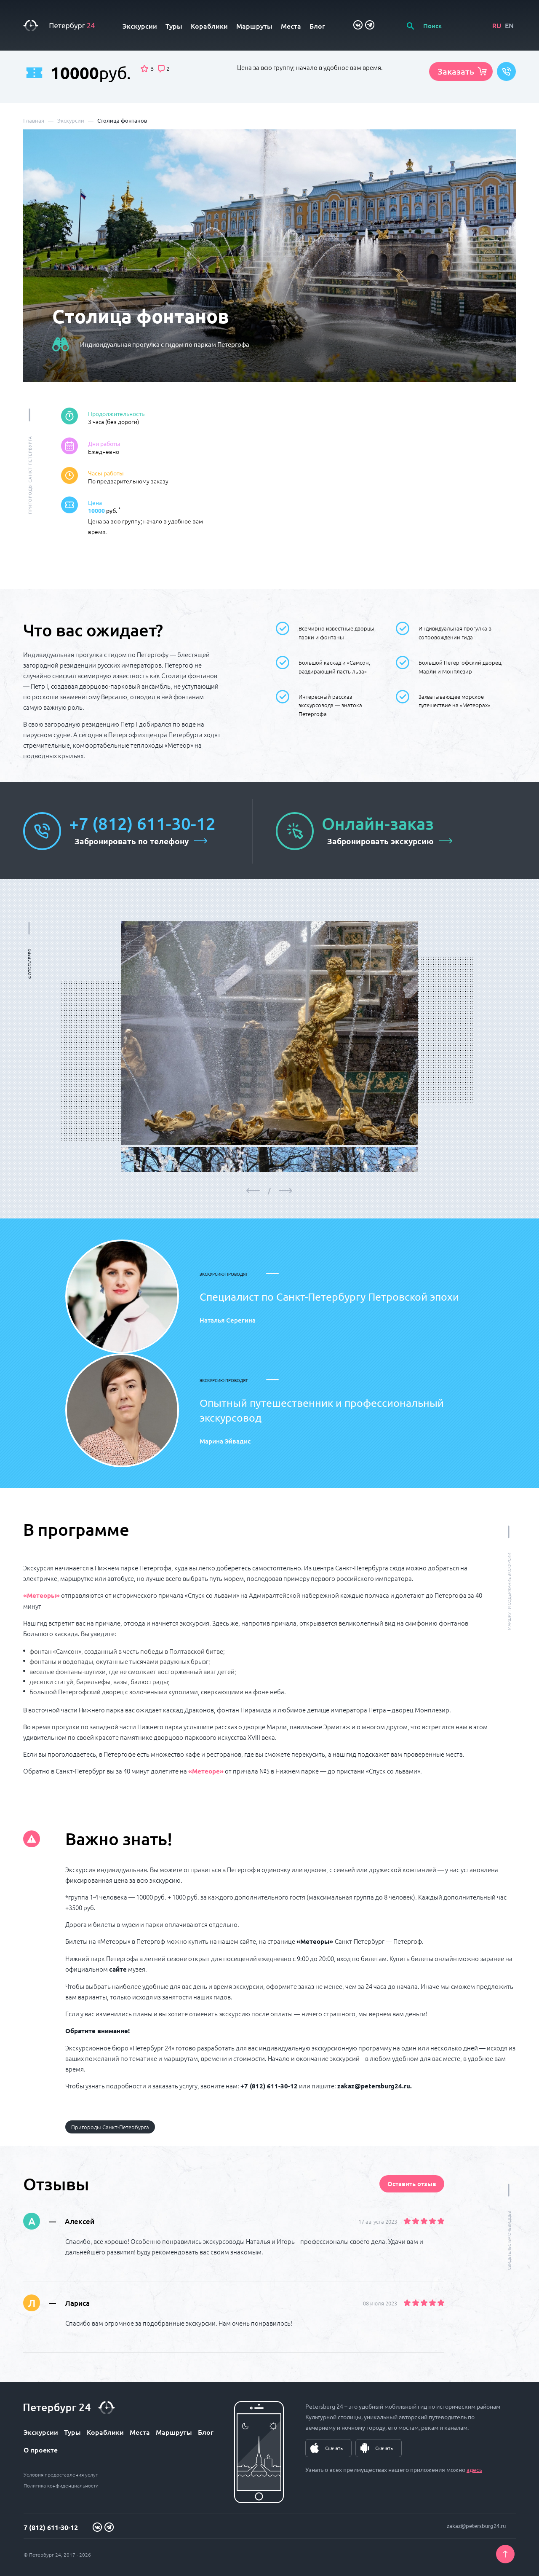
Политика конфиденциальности (61, 2485)
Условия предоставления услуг (61, 2474)
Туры (173, 25)
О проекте (41, 2449)
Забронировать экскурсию (380, 841)
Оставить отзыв (411, 2183)
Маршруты (254, 25)
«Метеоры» (41, 1595)
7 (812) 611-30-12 (51, 2527)
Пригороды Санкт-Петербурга (110, 2127)
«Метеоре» (206, 1771)
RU (496, 25)
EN (509, 25)
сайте (118, 1969)
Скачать (334, 2448)
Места (291, 25)
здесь (474, 2469)
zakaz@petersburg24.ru (476, 2525)
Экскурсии (140, 25)
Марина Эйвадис (225, 1441)
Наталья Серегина (228, 1320)
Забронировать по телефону (132, 841)
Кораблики (209, 25)
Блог (317, 25)
